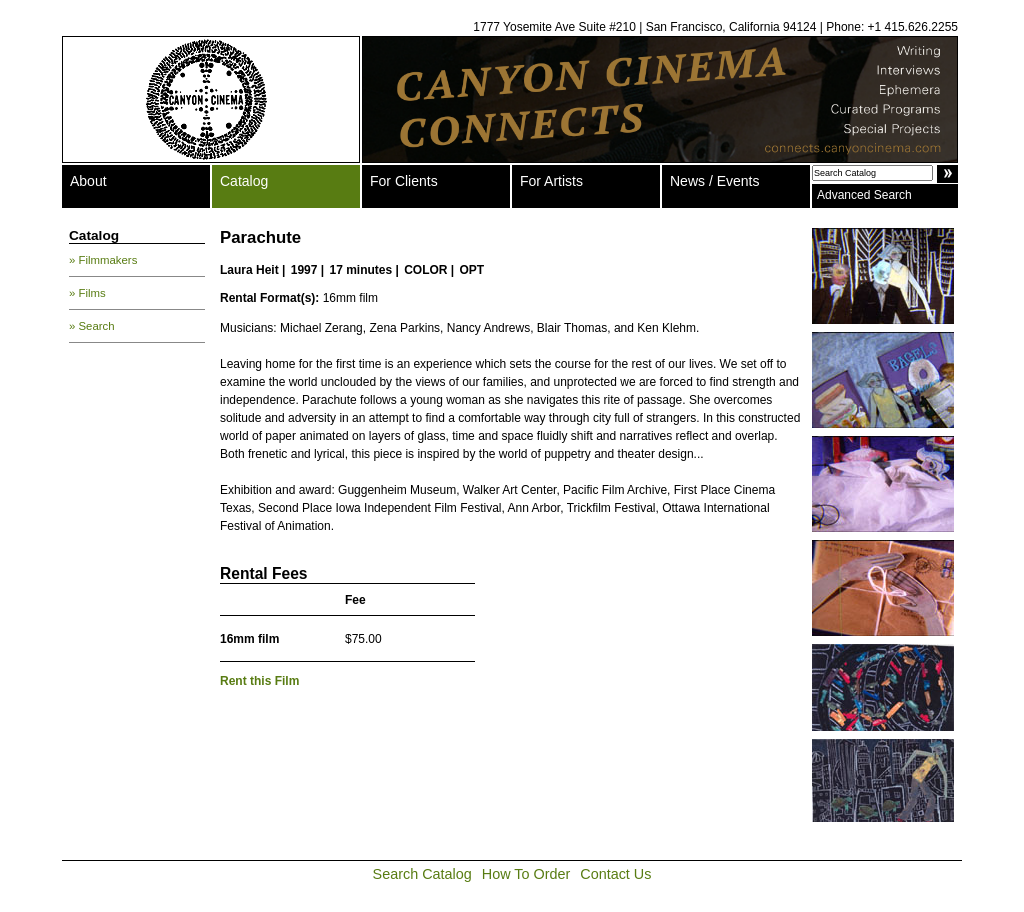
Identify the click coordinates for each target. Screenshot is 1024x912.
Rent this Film (259, 681)
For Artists (551, 181)
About (88, 181)
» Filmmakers (103, 260)
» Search (92, 326)
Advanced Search (864, 195)
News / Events (714, 181)
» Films (87, 293)
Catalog (244, 181)
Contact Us (615, 874)
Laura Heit (249, 270)
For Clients (404, 181)
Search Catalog (422, 874)
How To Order (526, 874)
